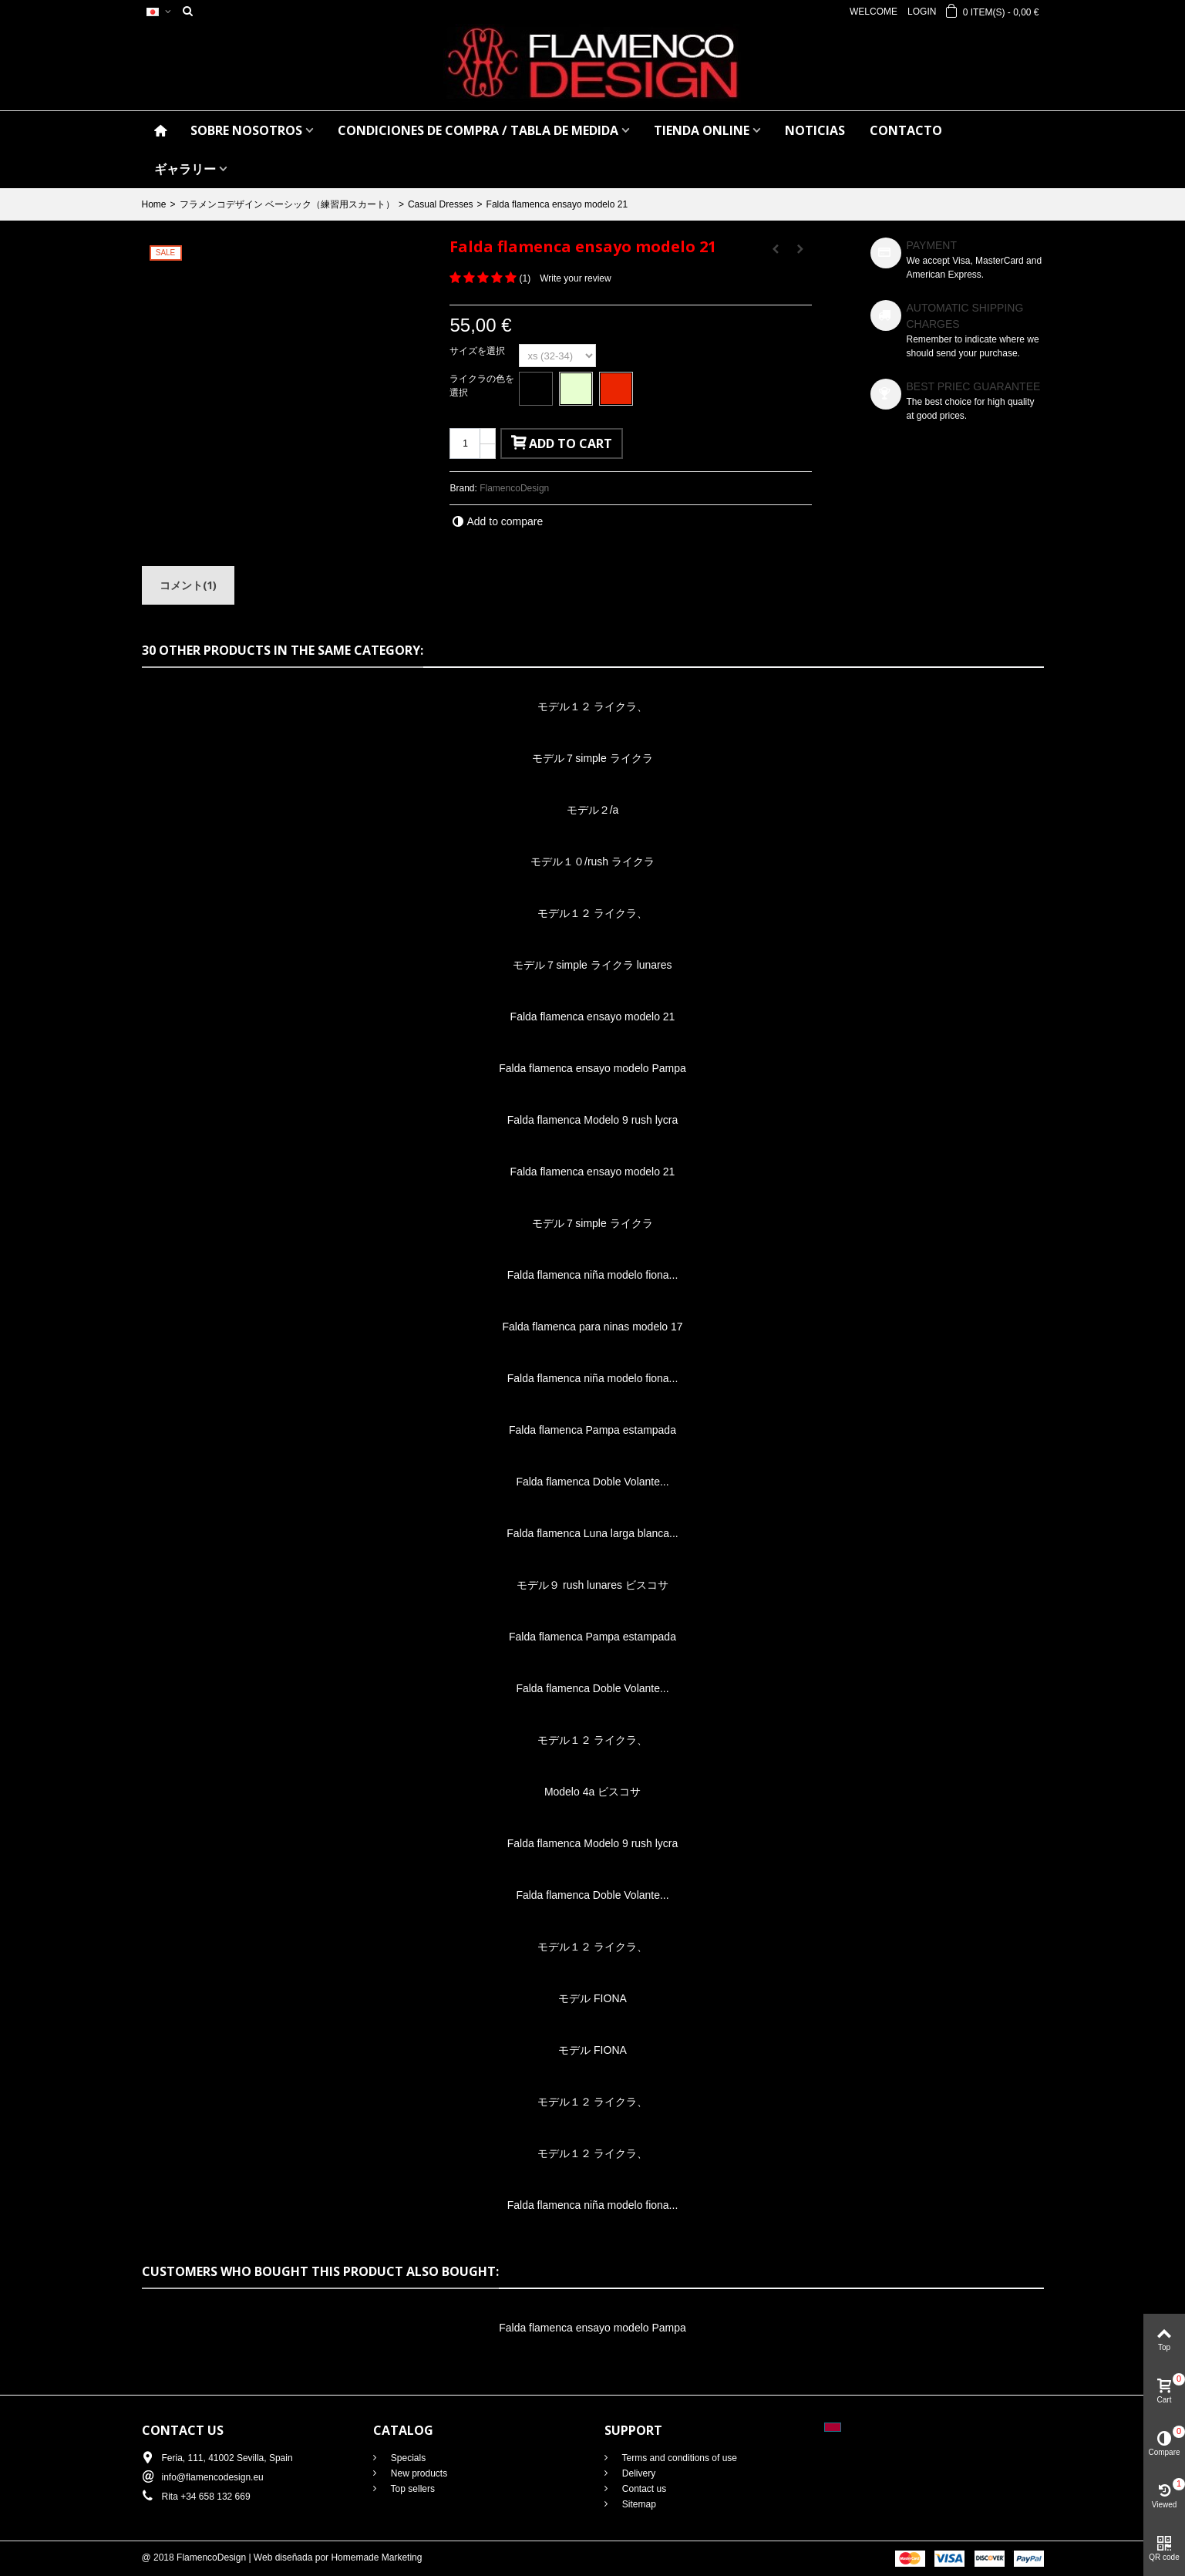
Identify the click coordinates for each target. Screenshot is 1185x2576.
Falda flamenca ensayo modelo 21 (592, 1016)
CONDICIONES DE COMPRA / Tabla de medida (478, 130)
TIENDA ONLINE (701, 130)
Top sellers (412, 2488)
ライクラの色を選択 (481, 385)
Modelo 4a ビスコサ (592, 1791)
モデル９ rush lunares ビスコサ (592, 1585)
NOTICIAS (815, 130)
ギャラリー (185, 168)
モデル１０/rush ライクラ (592, 861)
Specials (407, 2458)
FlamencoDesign (514, 488)
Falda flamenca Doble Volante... (592, 1481)
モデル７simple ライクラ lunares (592, 965)
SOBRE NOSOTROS (246, 130)
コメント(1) (188, 585)
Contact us (643, 2488)
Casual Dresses (440, 204)
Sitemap (638, 2504)
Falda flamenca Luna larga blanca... (592, 1533)
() (524, 278)
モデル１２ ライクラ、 (592, 706)
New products (418, 2473)
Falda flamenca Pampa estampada (592, 1430)
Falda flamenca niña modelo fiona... (592, 1275)
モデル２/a (593, 810)
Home (154, 204)
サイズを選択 (478, 351)
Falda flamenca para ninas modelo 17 (593, 1326)
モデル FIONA (592, 1998)
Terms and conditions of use (679, 2458)
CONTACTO (906, 130)
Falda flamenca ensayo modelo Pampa (592, 1068)
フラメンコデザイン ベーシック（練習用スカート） (287, 204)
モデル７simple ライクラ (592, 758)
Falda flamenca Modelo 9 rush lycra (592, 1120)
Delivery (638, 2473)
